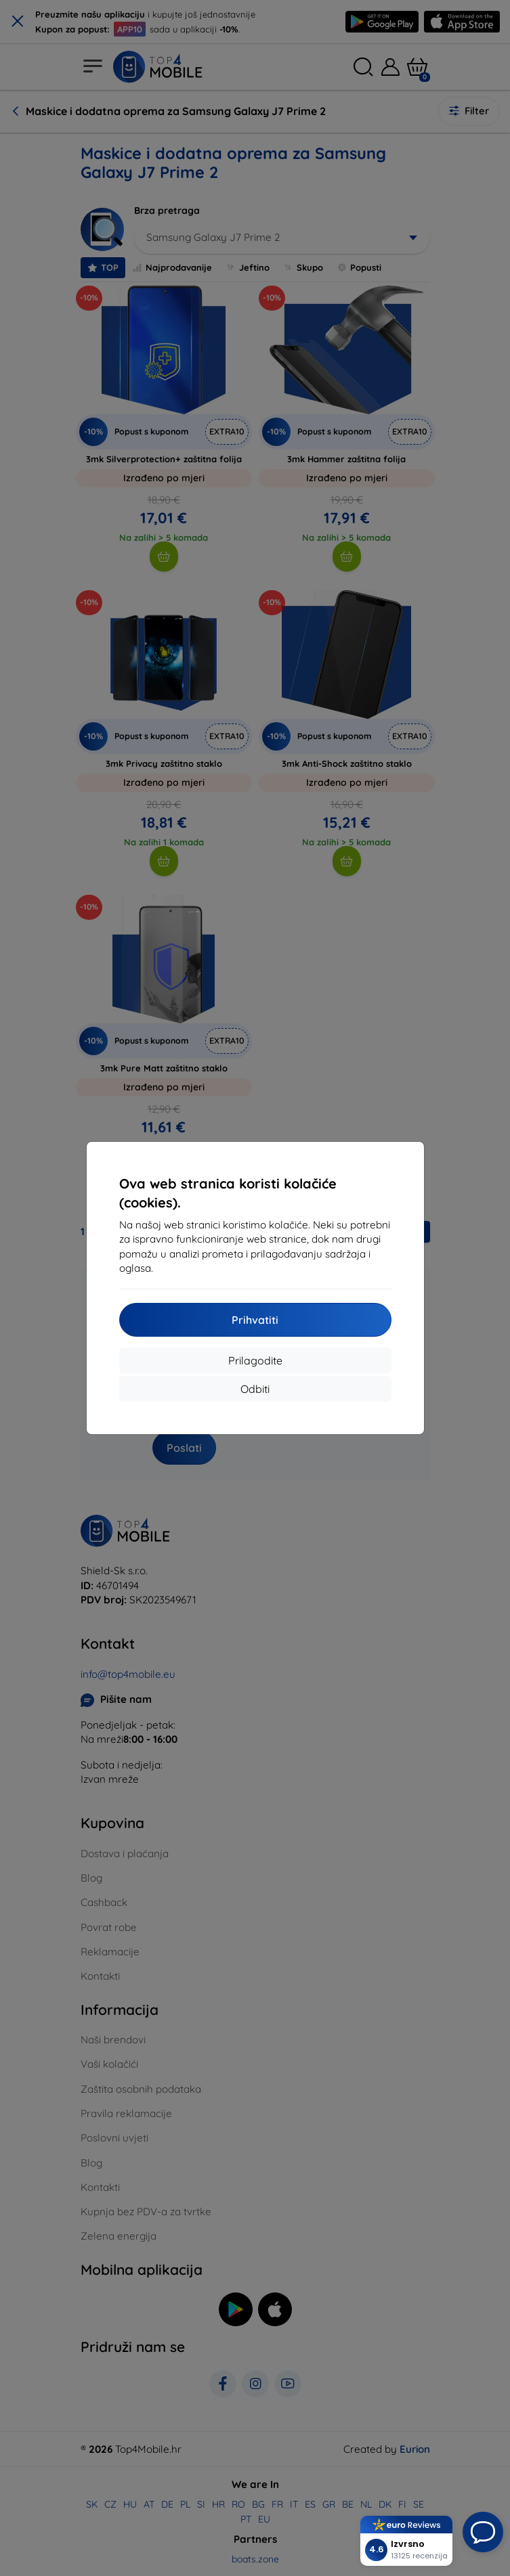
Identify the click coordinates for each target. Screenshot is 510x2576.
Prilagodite (255, 1360)
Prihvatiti (255, 1320)
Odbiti (255, 1389)
